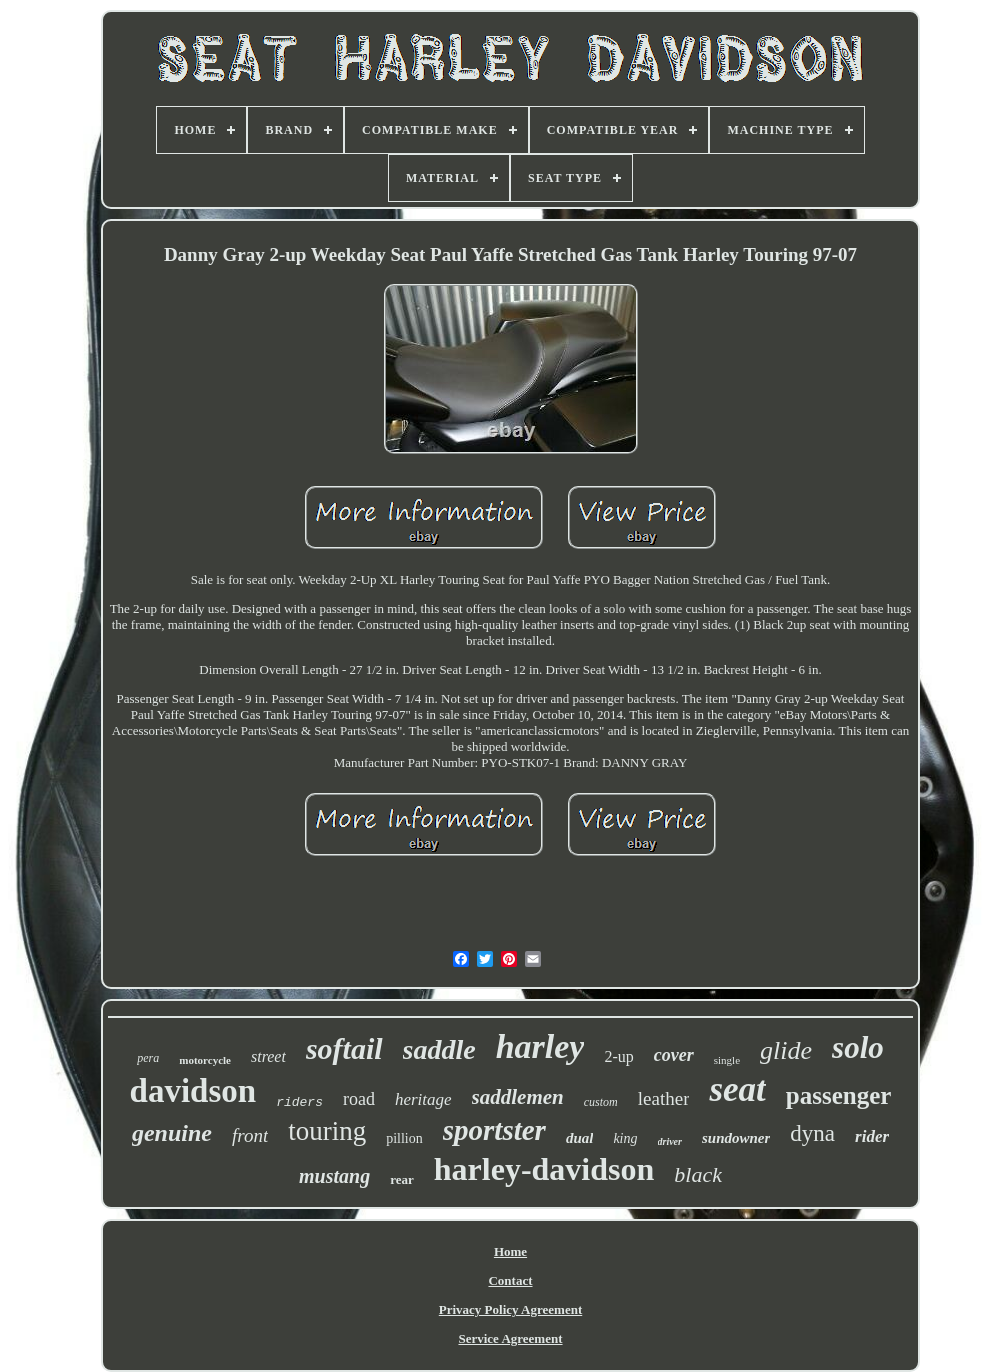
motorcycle (205, 1060)
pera (148, 1058)
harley (540, 1046)
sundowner (736, 1138)
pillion (404, 1138)
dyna (812, 1133)
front (250, 1135)
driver (670, 1141)
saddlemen (518, 1097)
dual (580, 1138)
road (359, 1099)
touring (327, 1131)
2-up (618, 1056)
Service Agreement (510, 1338)
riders (299, 1102)
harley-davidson (544, 1169)
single (727, 1060)
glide (786, 1050)
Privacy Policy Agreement (510, 1309)
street (268, 1056)
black (698, 1174)
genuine (172, 1133)
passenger (839, 1095)
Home (510, 1251)
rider (872, 1136)
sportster (494, 1130)
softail (344, 1048)
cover (674, 1055)
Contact (510, 1280)
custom (601, 1102)
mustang (334, 1176)
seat (737, 1089)
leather (664, 1098)
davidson (193, 1091)
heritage (423, 1099)
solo (858, 1047)
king (625, 1138)
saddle (439, 1049)
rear (402, 1179)
